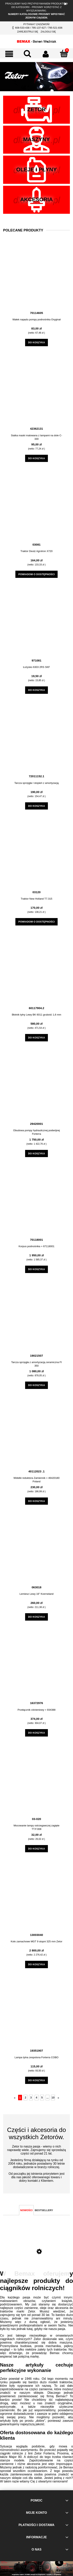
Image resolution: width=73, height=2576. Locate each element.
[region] (36, 77)
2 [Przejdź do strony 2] (25, 2097)
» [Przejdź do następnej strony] (58, 2097)
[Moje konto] (46, 54)
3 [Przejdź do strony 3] (31, 2097)
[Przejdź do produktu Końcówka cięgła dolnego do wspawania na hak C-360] (36, 2257)
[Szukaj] (27, 53)
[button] (9, 54)
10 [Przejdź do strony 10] (53, 2097)
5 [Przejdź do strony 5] (42, 2097)
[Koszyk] (64, 53)
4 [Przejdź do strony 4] (36, 2097)
